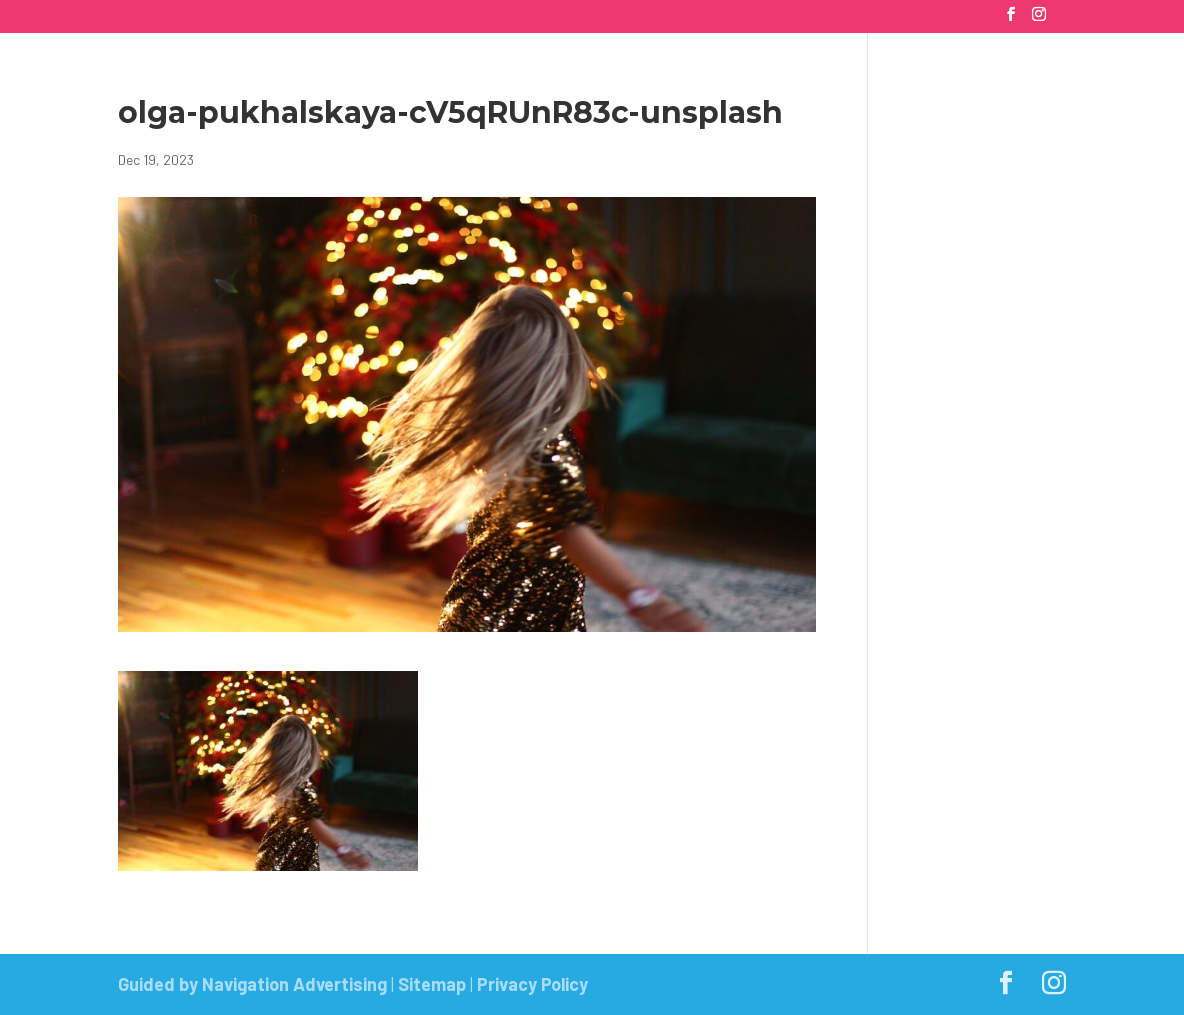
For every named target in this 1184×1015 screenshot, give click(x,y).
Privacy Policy (532, 984)
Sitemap (432, 984)
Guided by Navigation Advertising (252, 984)
